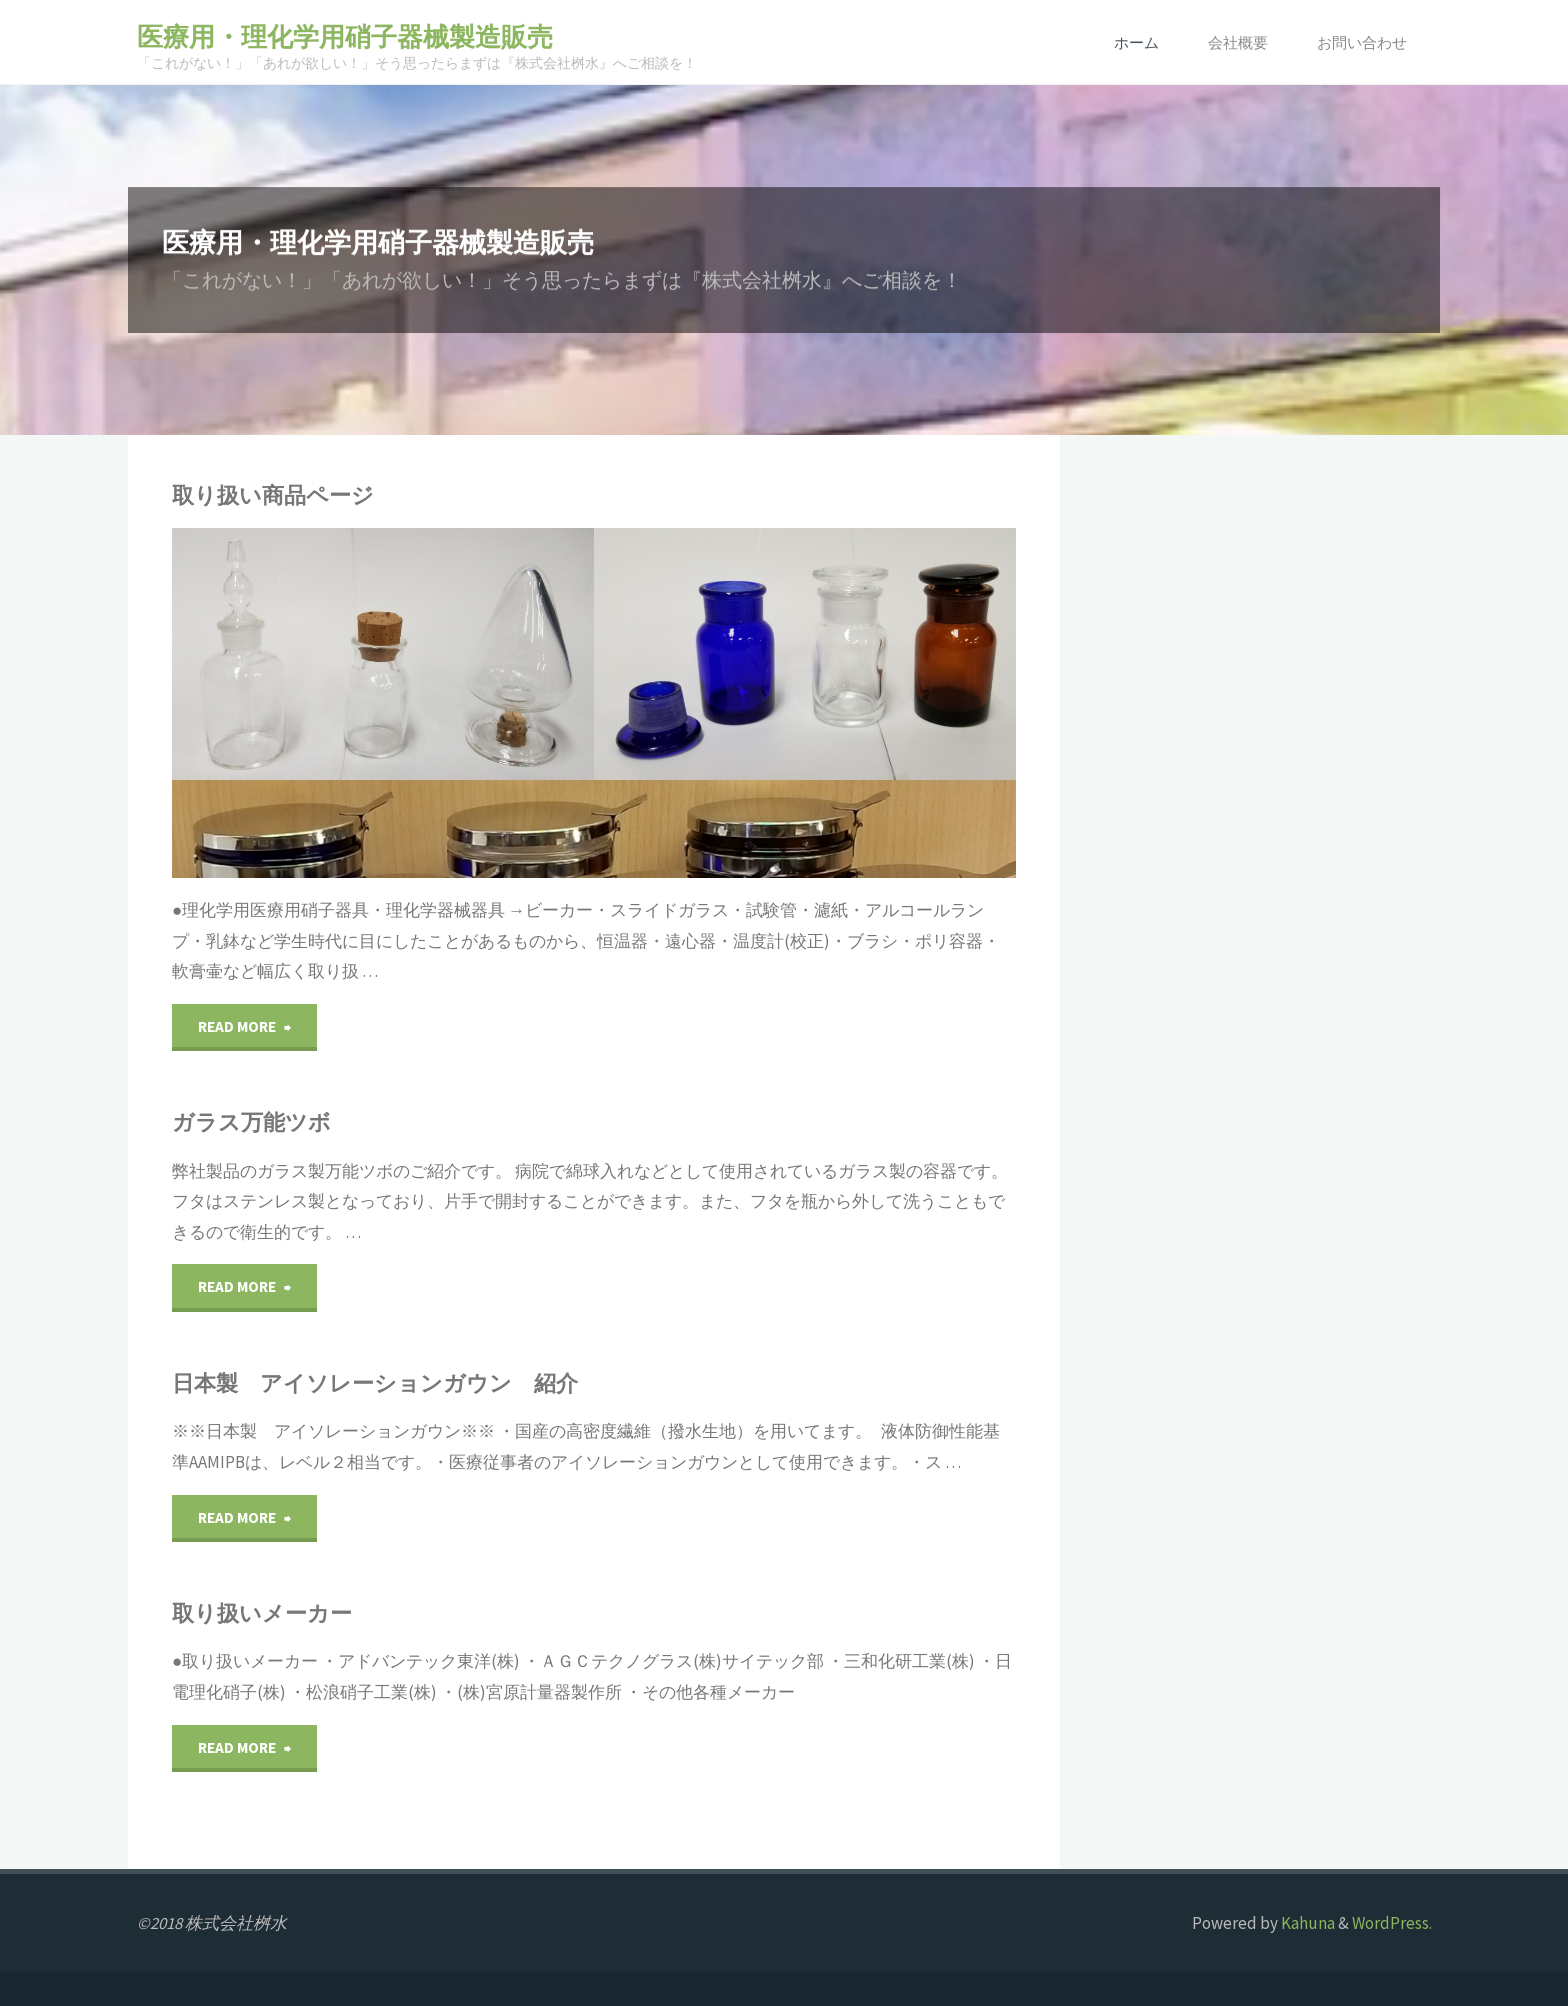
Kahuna (1306, 1923)
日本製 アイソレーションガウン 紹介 (375, 1383)
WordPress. (1392, 1923)
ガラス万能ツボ (251, 1122)
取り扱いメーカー (262, 1613)
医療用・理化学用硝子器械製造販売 (345, 37)
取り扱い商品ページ (273, 495)
